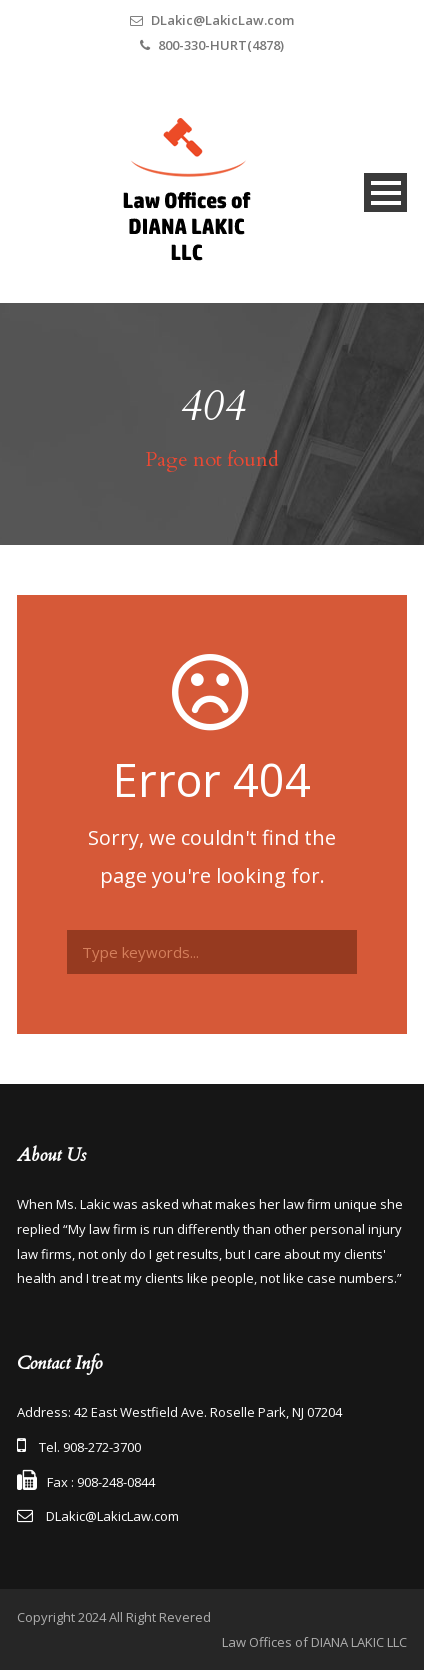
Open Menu (385, 192)
